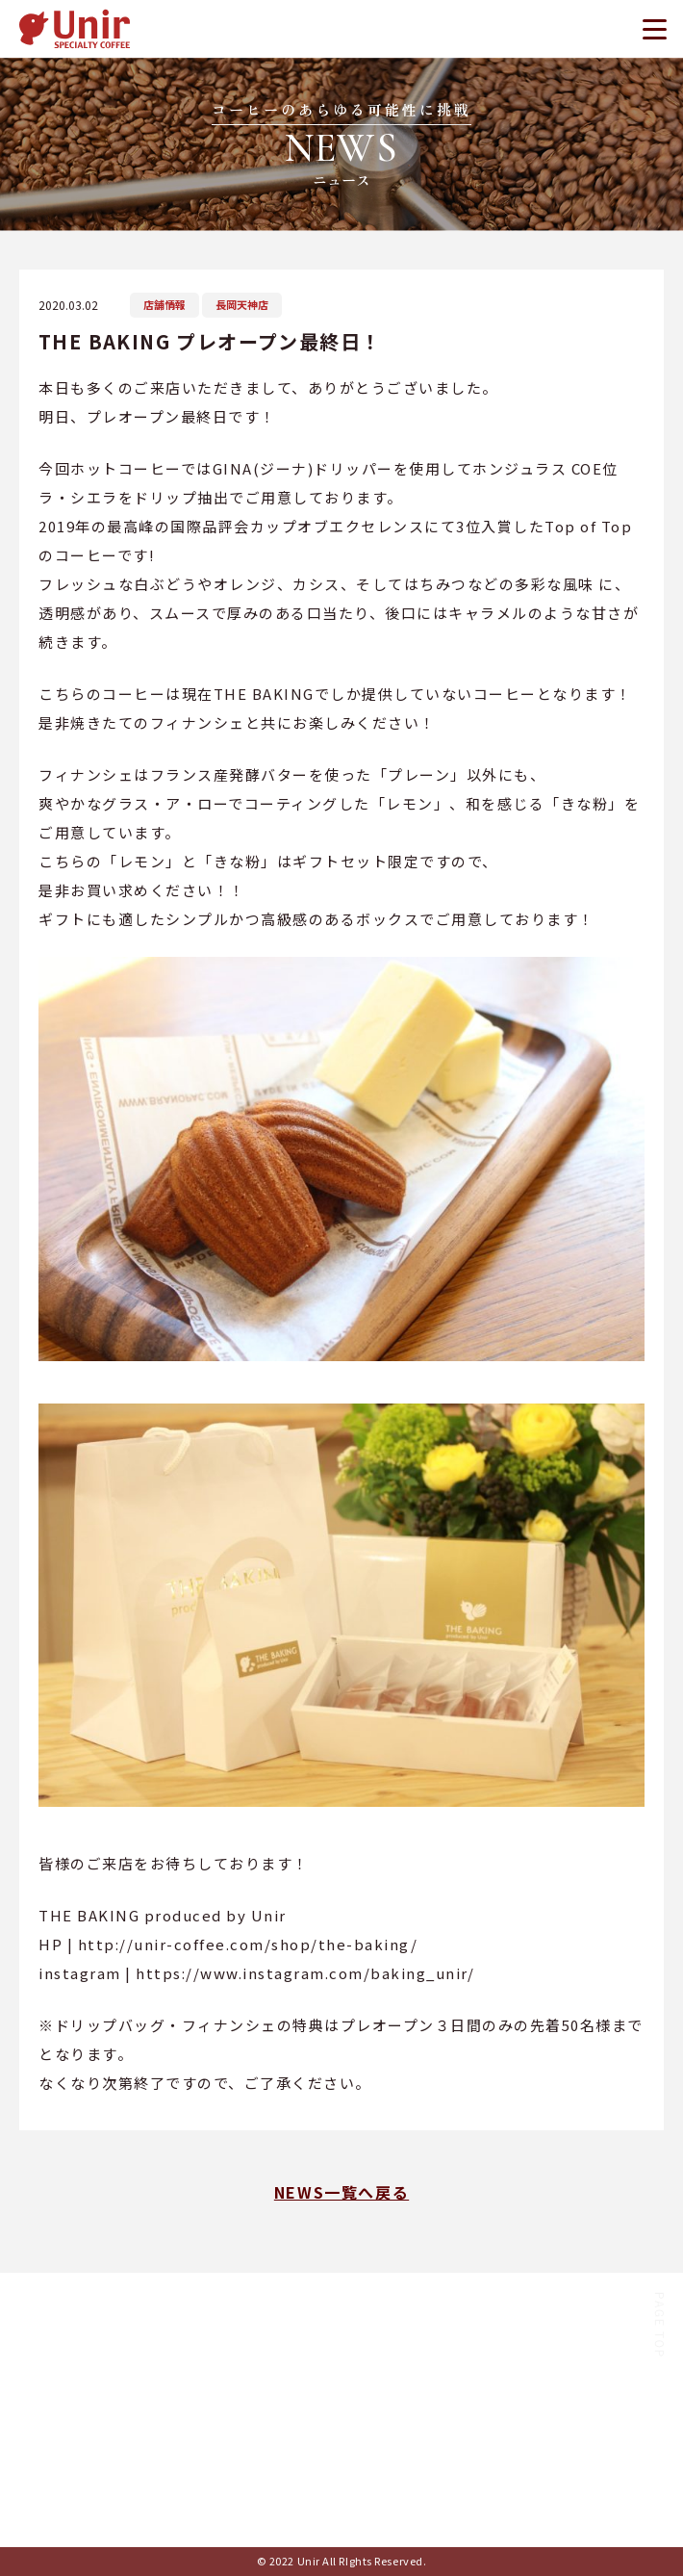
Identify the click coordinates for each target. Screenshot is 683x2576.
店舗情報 (164, 304)
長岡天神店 (241, 304)
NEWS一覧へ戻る (341, 2191)
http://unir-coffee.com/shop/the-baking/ (248, 1944)
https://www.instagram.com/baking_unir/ (305, 1973)
